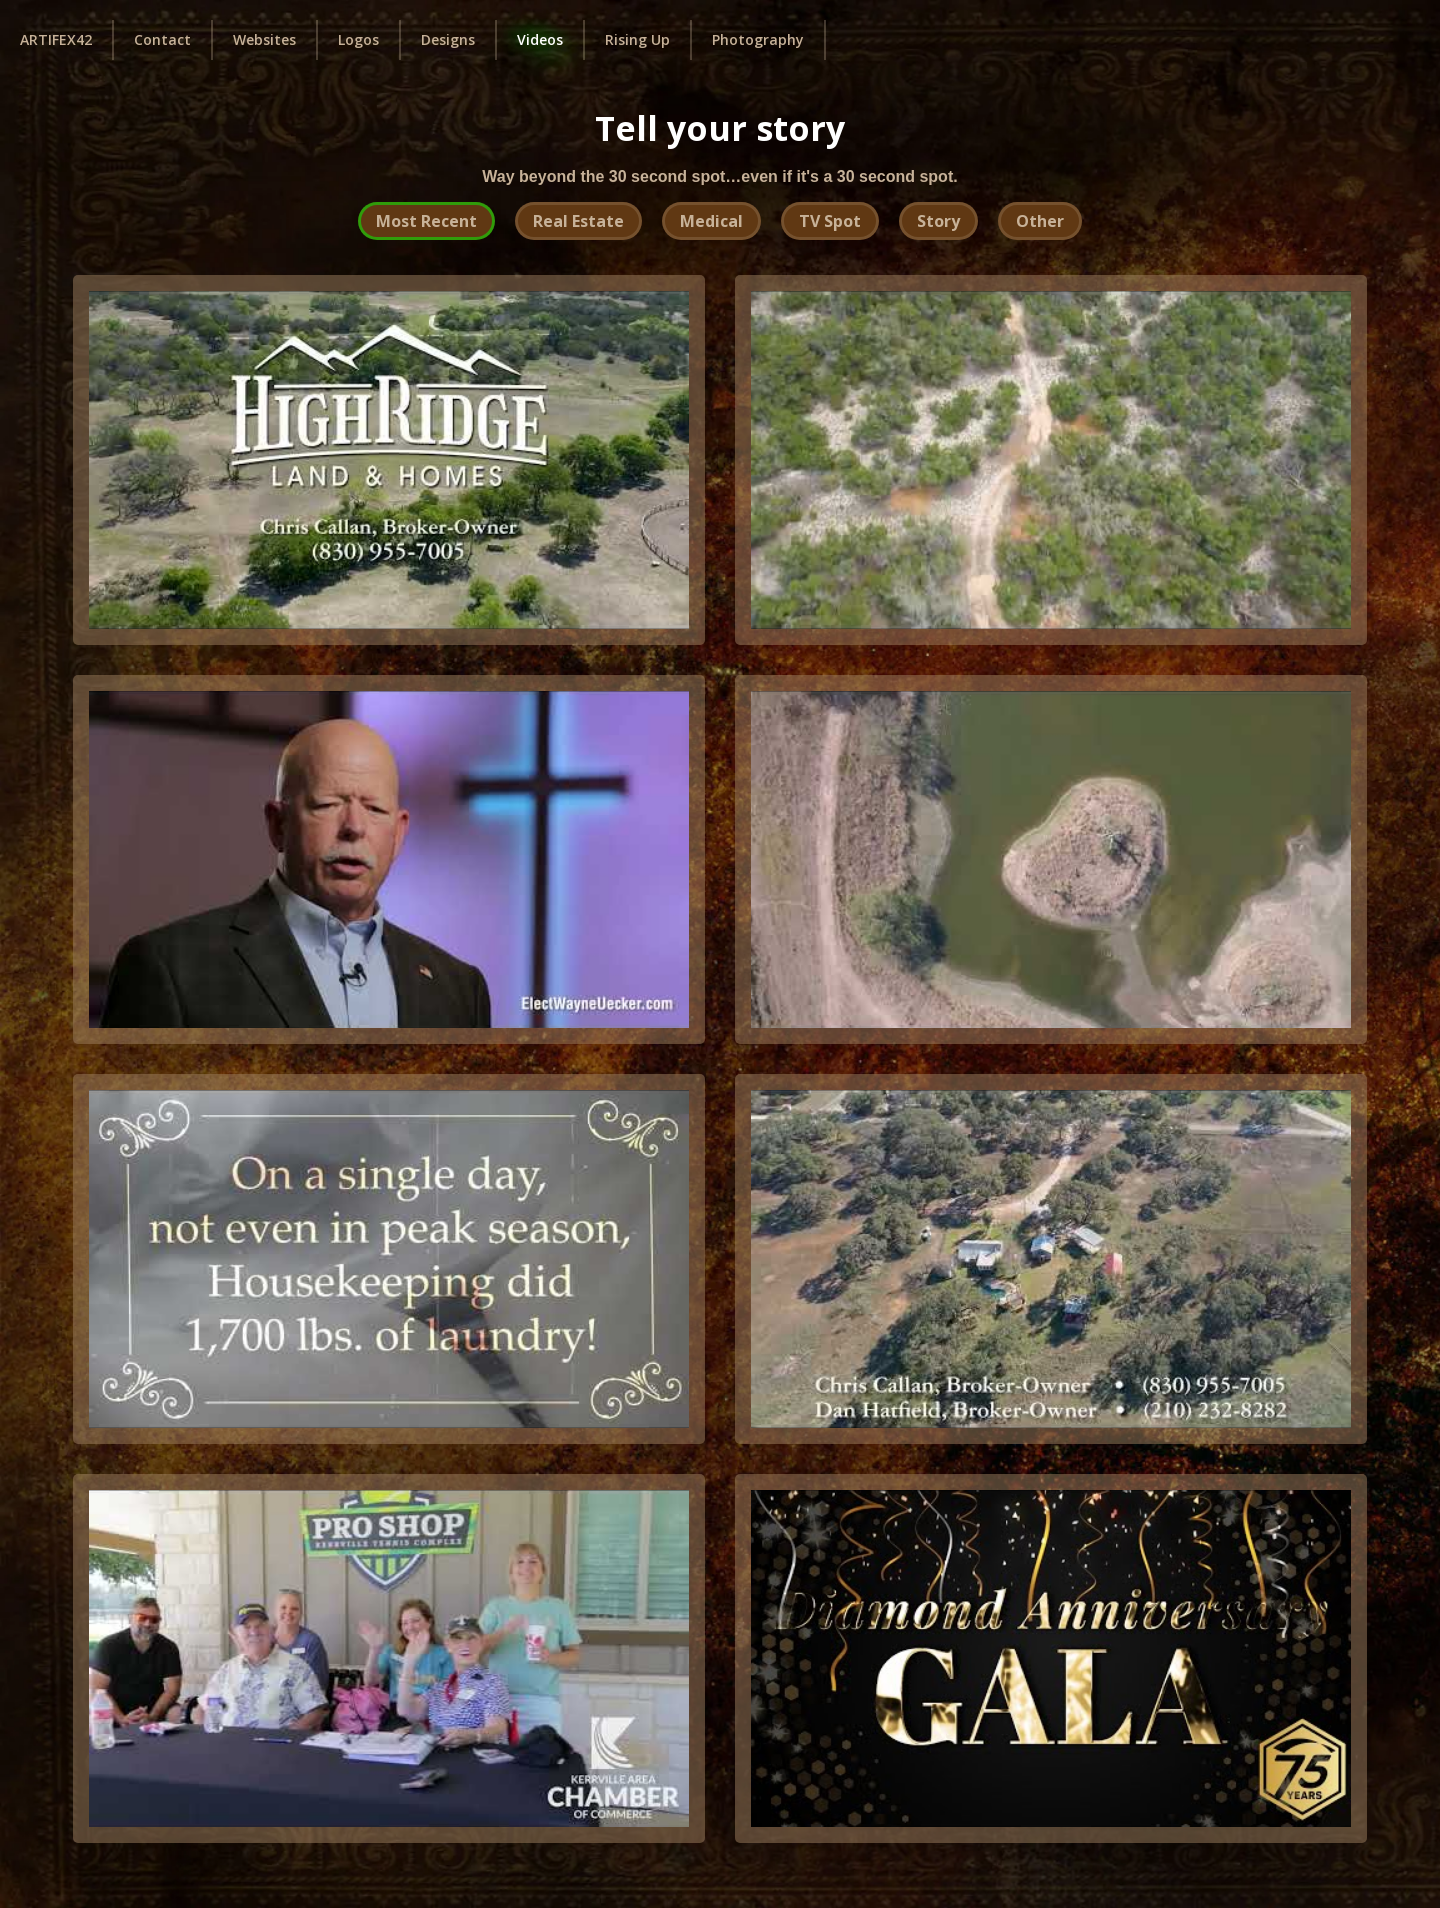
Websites (264, 39)
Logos (358, 39)
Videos (540, 39)
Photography (758, 39)
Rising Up (637, 39)
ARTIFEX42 (56, 39)
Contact (162, 39)
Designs (448, 39)
